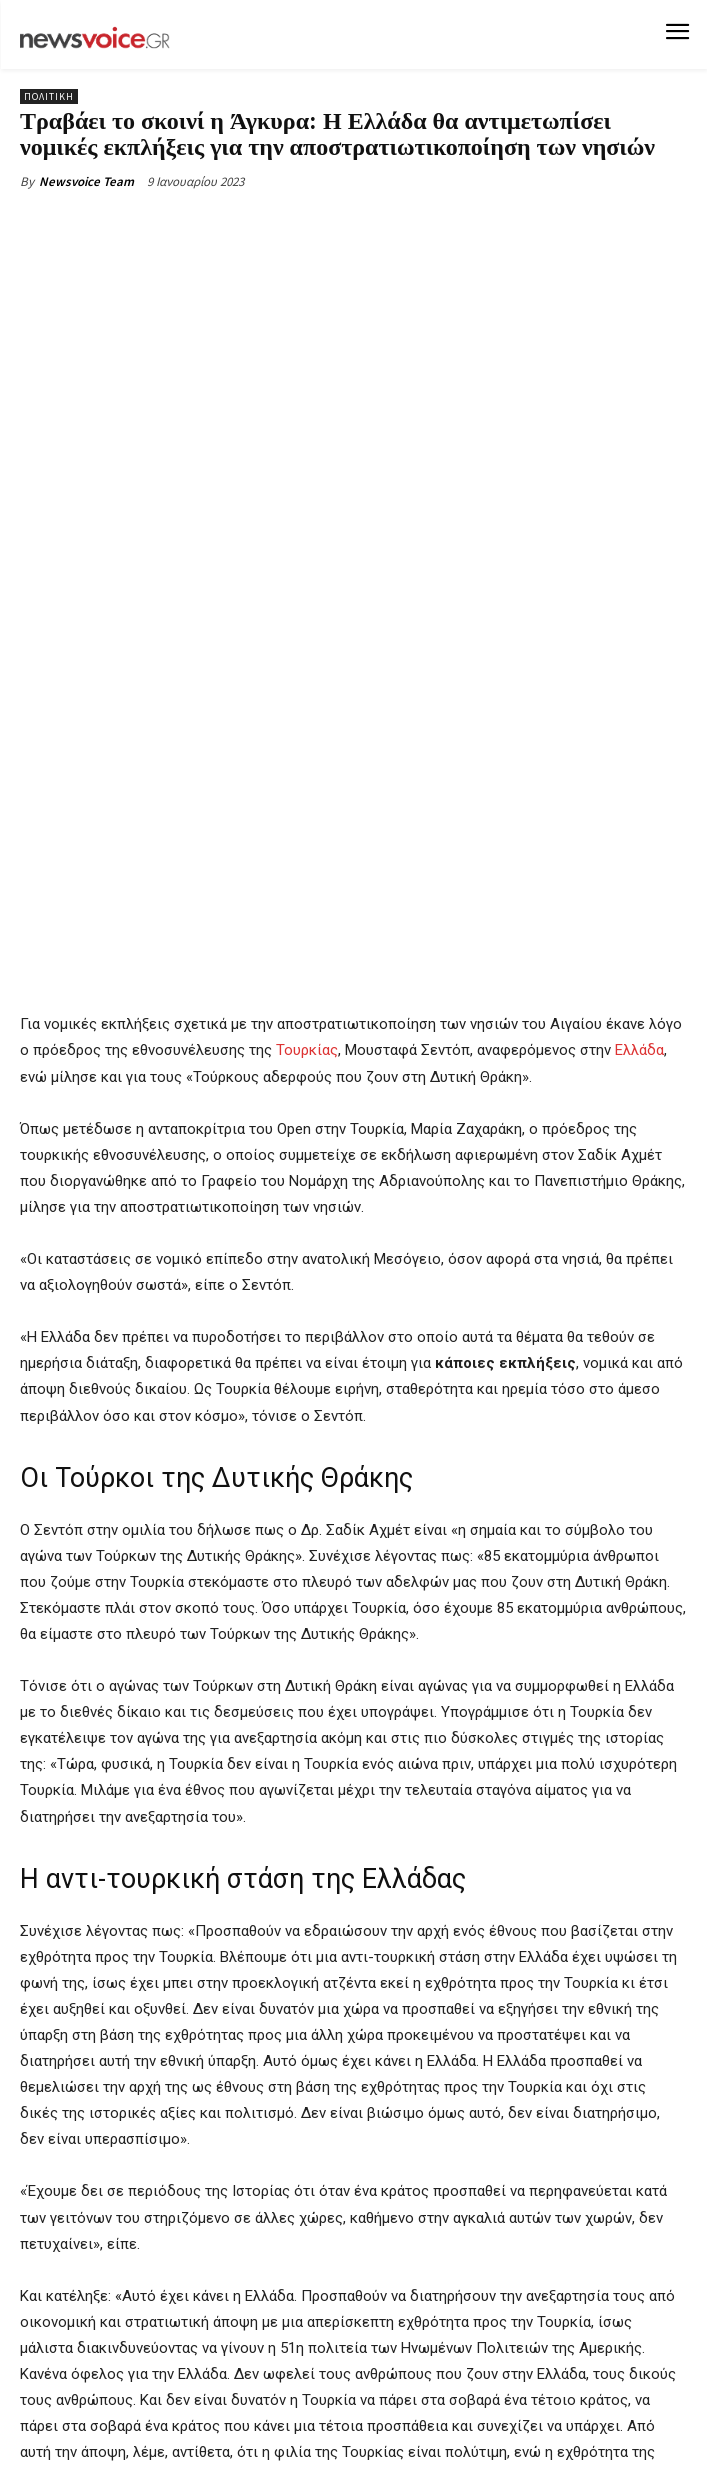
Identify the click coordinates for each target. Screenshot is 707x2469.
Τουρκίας (307, 815)
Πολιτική (49, 96)
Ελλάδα (639, 815)
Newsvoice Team (86, 181)
